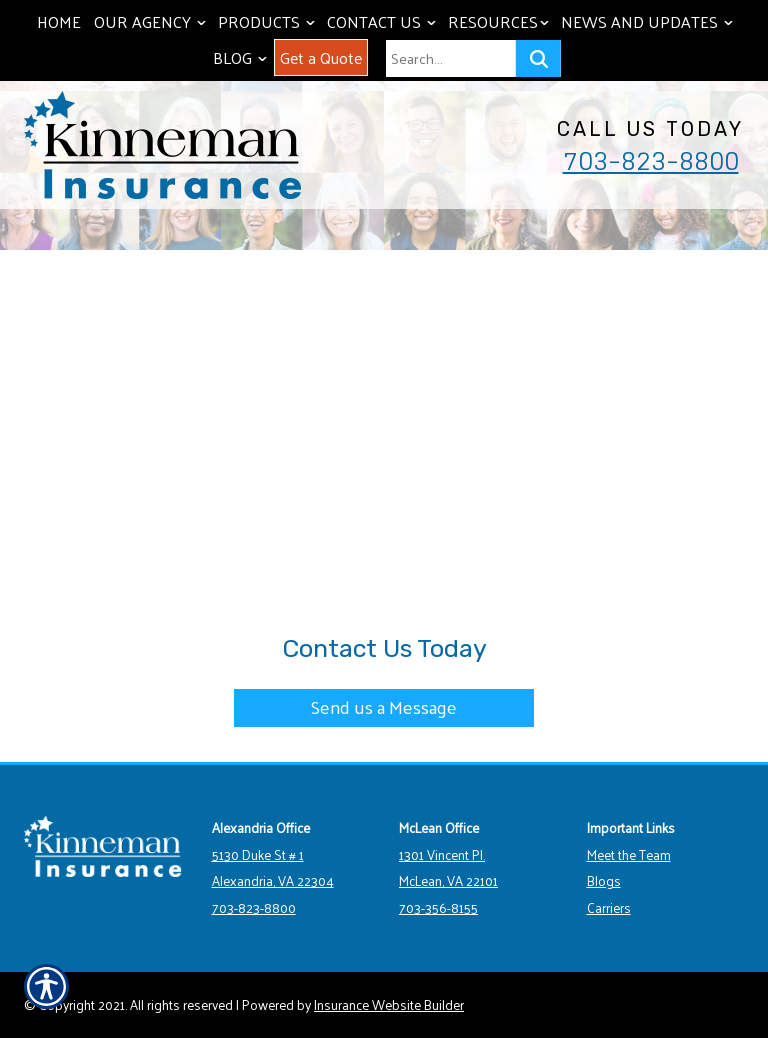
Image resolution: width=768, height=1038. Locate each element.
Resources (500, 21)
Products (268, 21)
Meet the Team (629, 854)
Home (59, 21)
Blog (242, 57)
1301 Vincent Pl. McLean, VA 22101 (448, 868)
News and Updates (649, 21)
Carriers (609, 907)
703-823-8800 (651, 161)
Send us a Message (384, 706)
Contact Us (383, 21)
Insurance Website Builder (389, 1004)
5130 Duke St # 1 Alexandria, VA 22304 (273, 868)
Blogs (604, 880)
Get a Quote (321, 57)
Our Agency (152, 21)
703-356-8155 (438, 907)
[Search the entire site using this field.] (450, 58)
